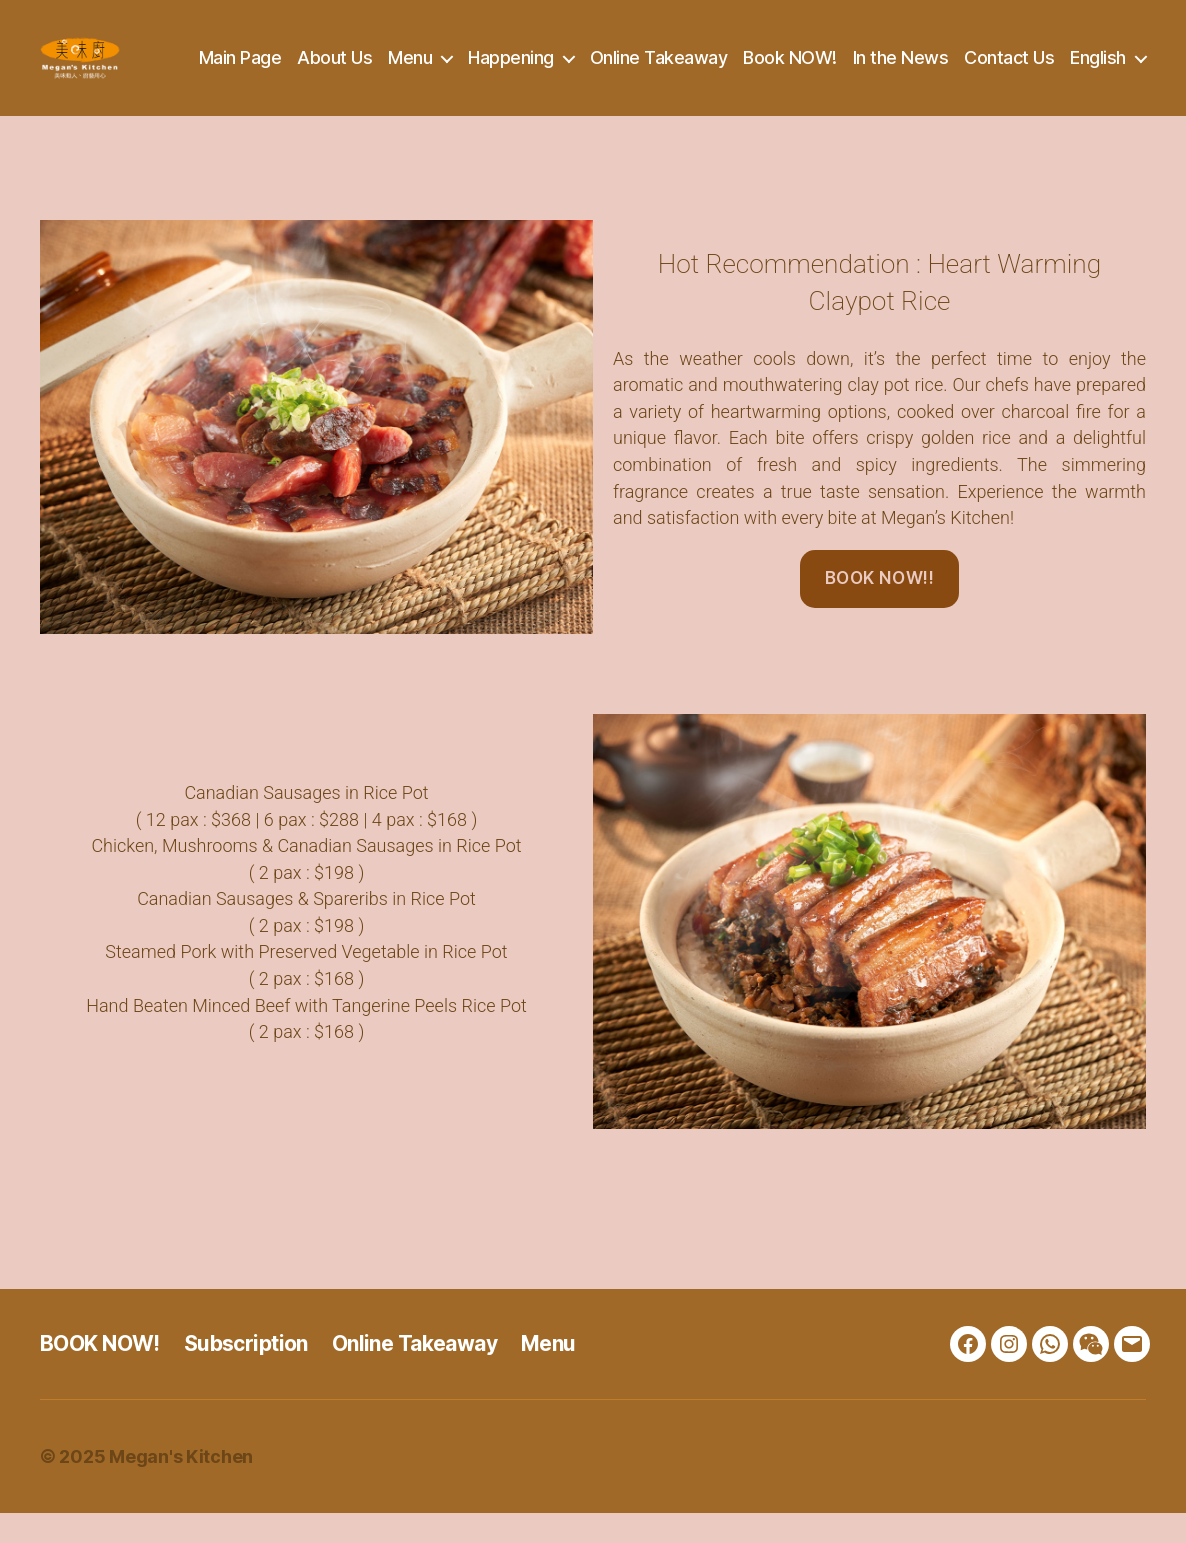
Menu (502, 57)
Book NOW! (882, 57)
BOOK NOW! (100, 1373)
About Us (426, 57)
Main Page (331, 57)
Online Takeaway (750, 57)
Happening (603, 57)
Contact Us (1101, 57)
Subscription (246, 1373)
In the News (992, 57)
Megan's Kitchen (181, 1486)
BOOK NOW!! (880, 608)
